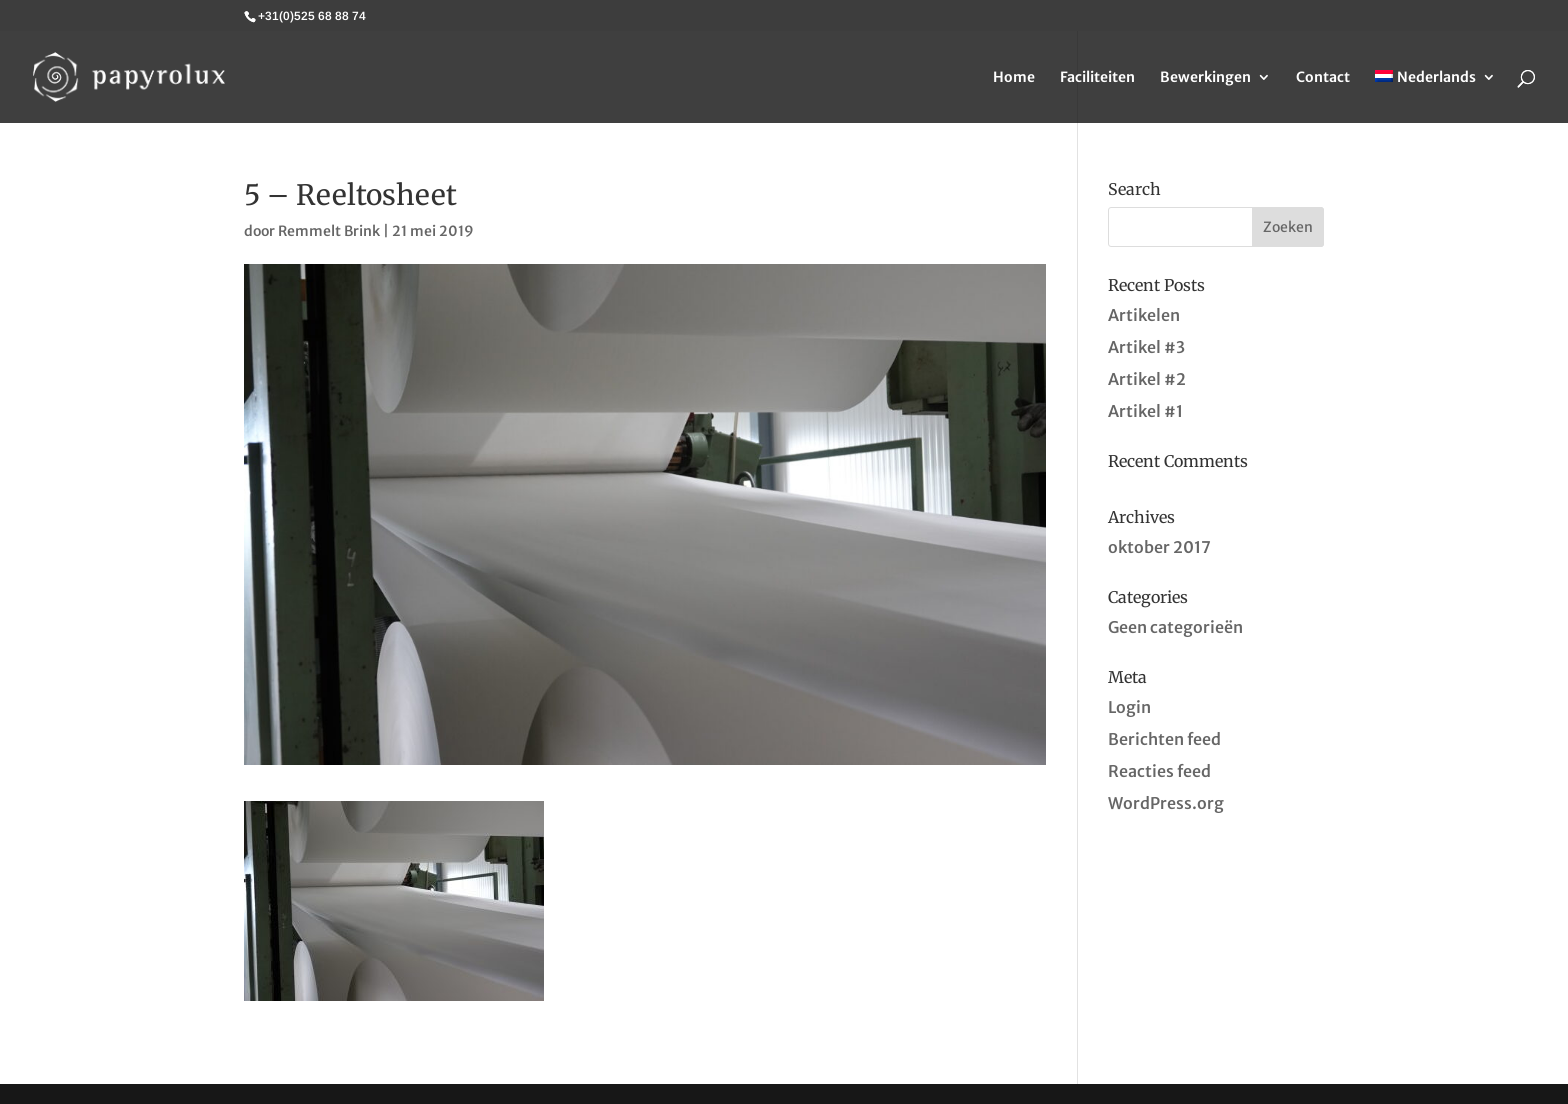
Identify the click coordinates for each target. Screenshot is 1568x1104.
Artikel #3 (1146, 347)
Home (1014, 78)
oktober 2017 (1159, 547)
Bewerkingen (1205, 78)
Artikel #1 (1145, 411)
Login (1129, 707)
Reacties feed (1159, 771)
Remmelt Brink (329, 231)
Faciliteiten (1097, 78)
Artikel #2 (1147, 379)
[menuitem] (1435, 96)
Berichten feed (1164, 739)
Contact (1323, 78)
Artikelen (1144, 315)
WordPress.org (1166, 803)
